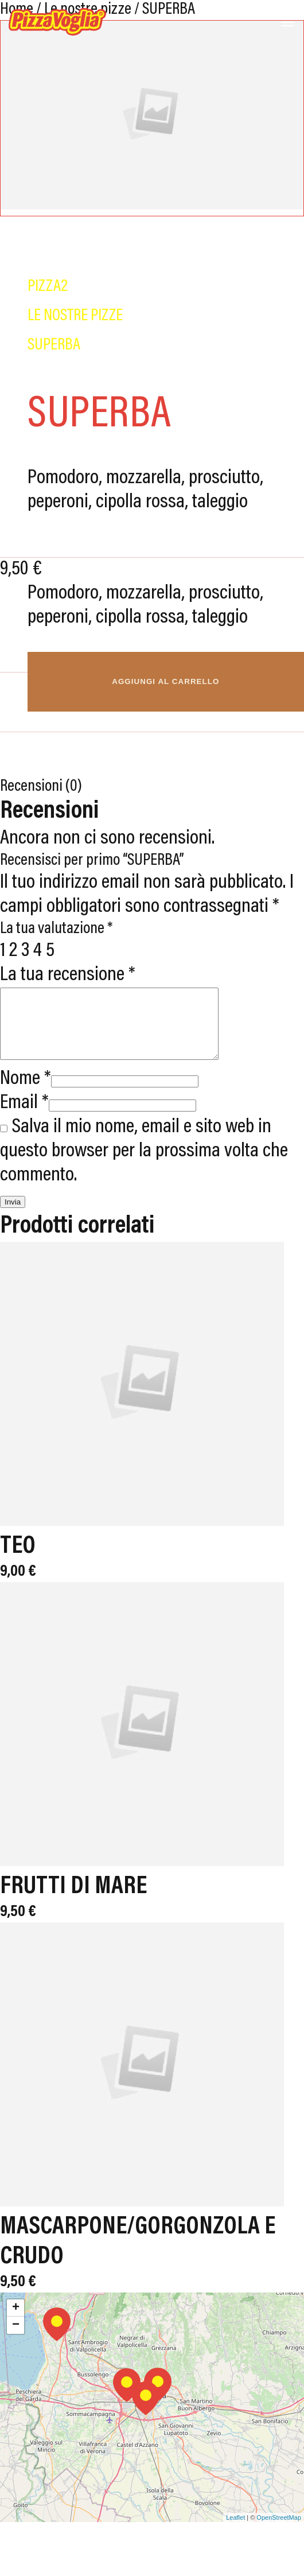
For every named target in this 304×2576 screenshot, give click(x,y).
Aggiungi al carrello (165, 681)
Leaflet (235, 2531)
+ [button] (16, 2321)
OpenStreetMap (278, 2531)
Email (24, 1117)
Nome (25, 1093)
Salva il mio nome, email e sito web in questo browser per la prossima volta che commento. (144, 1165)
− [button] (16, 2339)
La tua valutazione (56, 929)
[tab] (152, 787)
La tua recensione (67, 975)
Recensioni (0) (41, 787)
